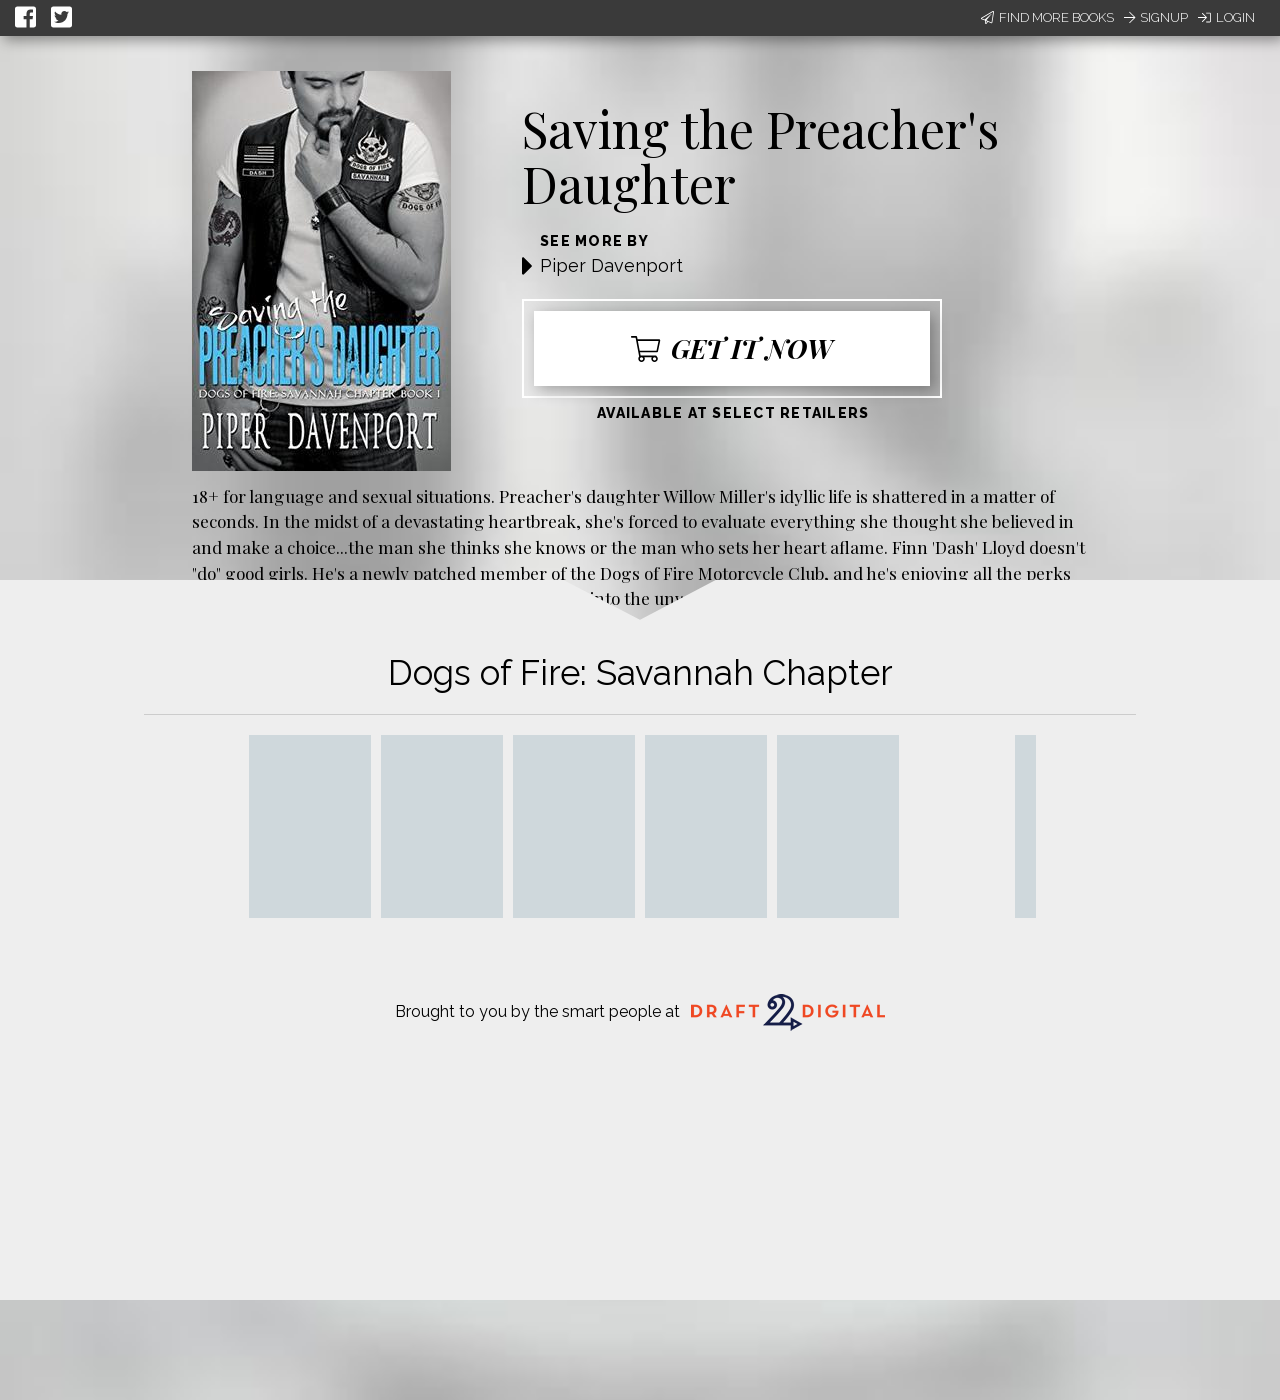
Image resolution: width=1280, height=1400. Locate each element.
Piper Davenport (611, 265)
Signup (1156, 17)
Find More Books (1047, 17)
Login (1226, 17)
